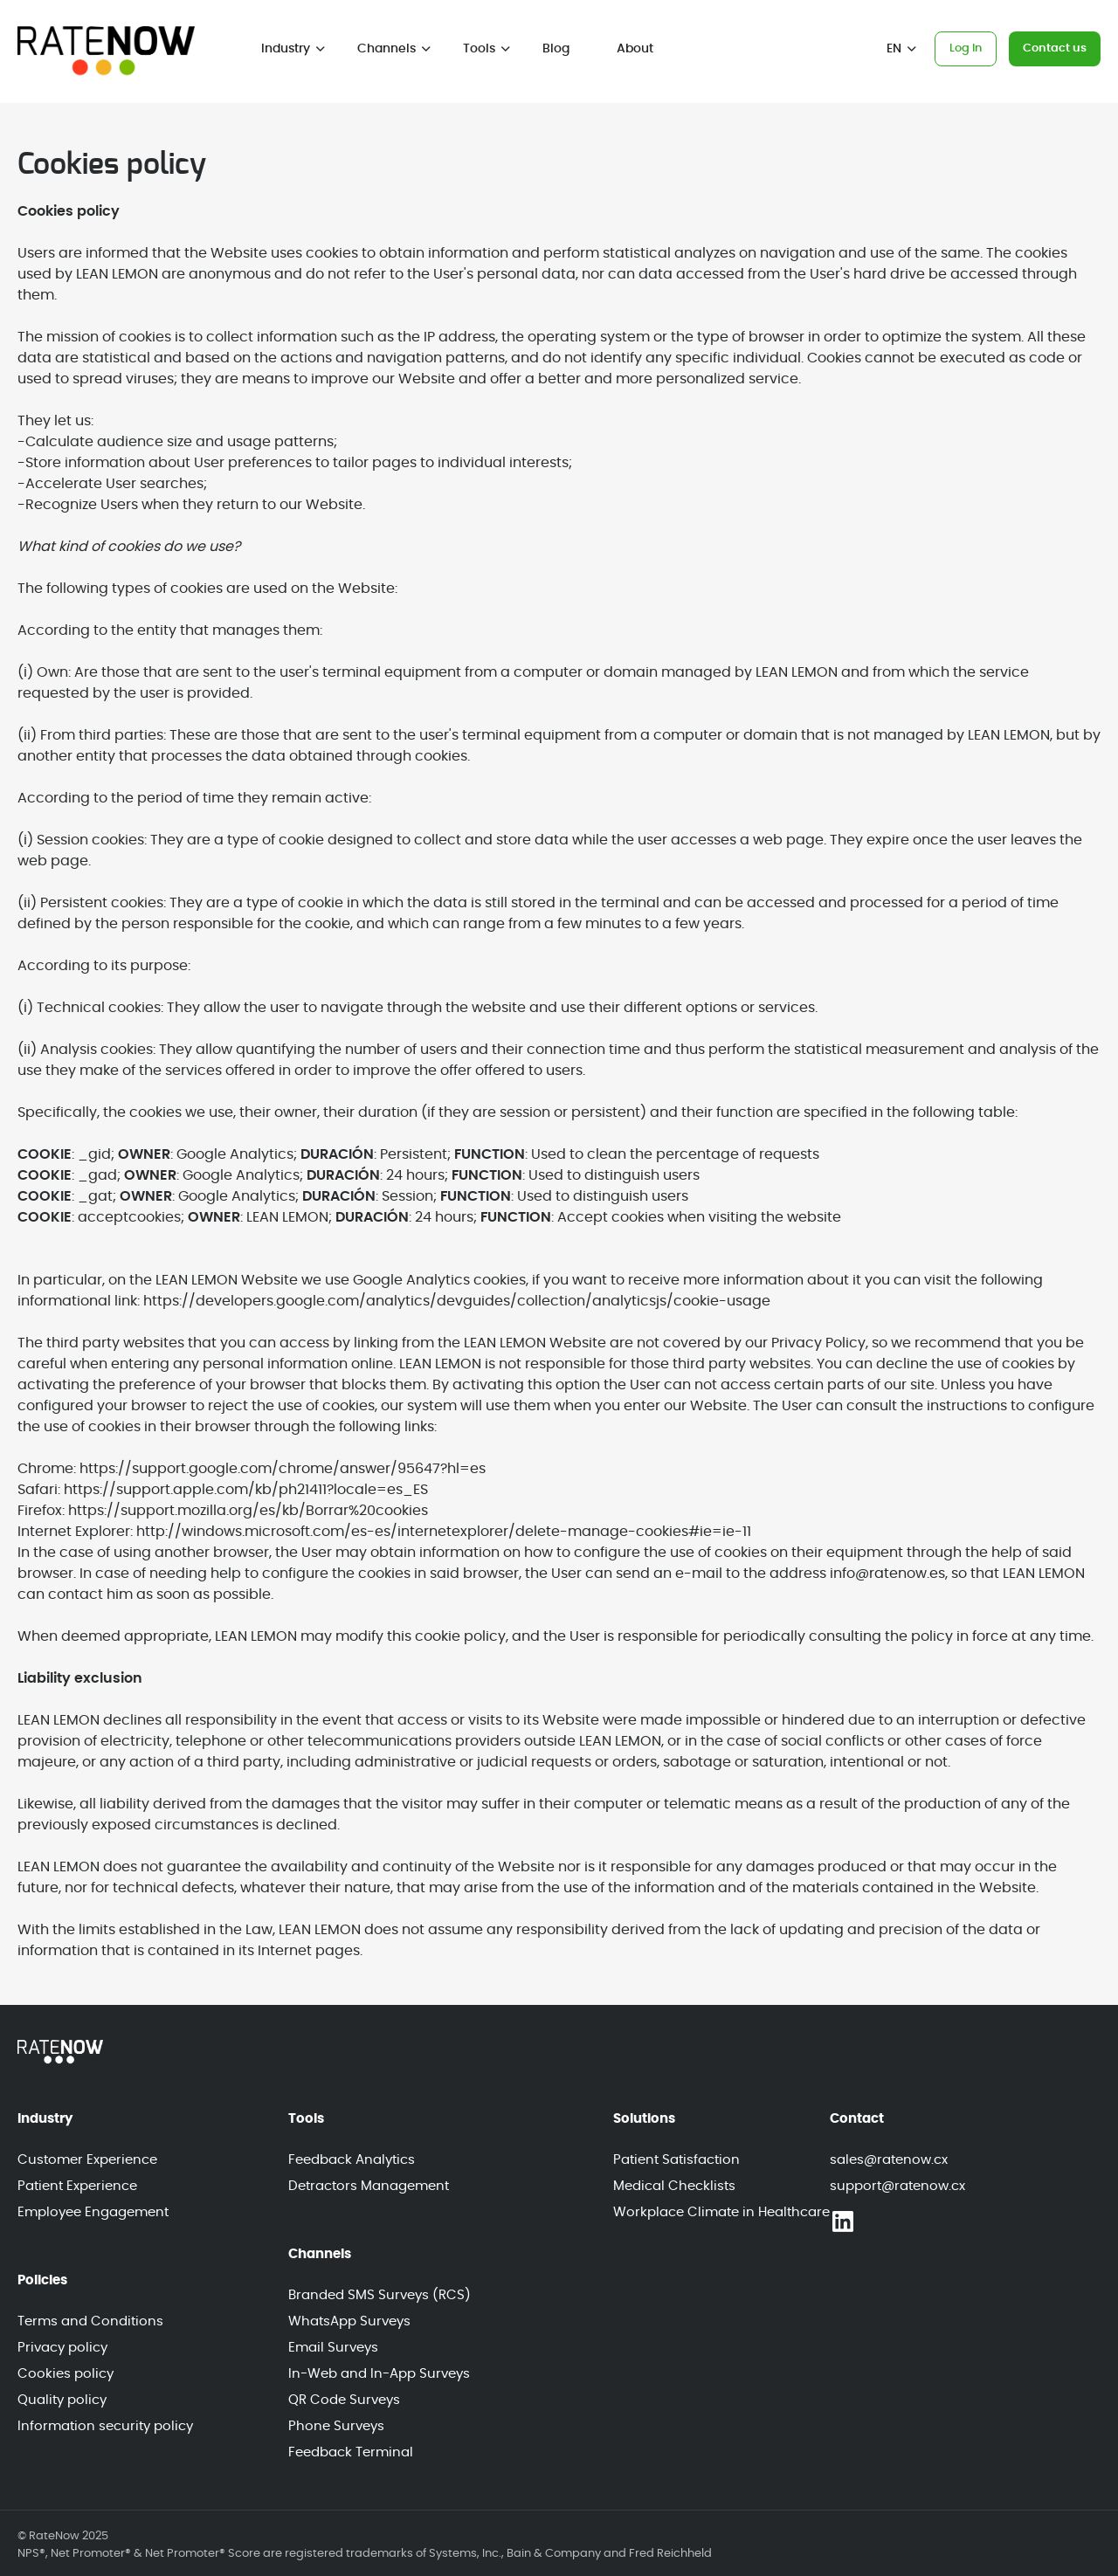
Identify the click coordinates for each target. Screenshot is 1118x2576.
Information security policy (105, 2426)
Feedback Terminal (350, 2452)
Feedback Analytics (351, 2159)
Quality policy (62, 2400)
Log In (965, 48)
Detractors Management (368, 2186)
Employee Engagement (93, 2212)
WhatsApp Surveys (349, 2321)
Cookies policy (65, 2373)
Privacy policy (62, 2347)
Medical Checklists (674, 2186)
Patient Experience (77, 2186)
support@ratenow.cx (897, 2186)
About (635, 49)
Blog (555, 49)
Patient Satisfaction (676, 2159)
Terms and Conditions (90, 2321)
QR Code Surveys (344, 2400)
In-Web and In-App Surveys (379, 2373)
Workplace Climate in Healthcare (721, 2212)
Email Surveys (333, 2347)
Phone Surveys (336, 2426)
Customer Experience (87, 2159)
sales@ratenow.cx (889, 2159)
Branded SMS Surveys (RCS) (379, 2295)
